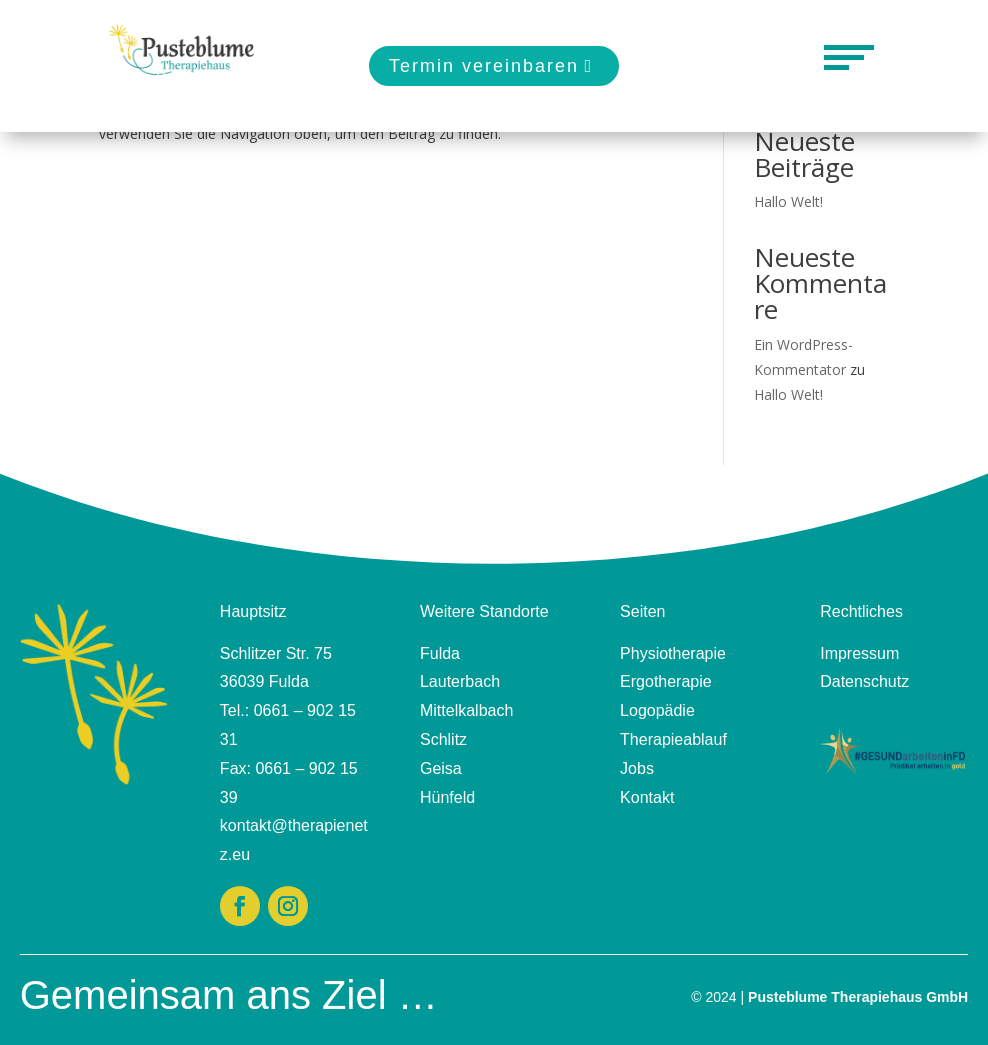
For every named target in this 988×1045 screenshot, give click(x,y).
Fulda (440, 653)
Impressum (859, 653)
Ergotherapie (666, 681)
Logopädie (657, 710)
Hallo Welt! (788, 201)
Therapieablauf (673, 739)
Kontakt (647, 797)
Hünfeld (447, 797)
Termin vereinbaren (484, 66)
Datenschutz (864, 681)
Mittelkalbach (466, 710)
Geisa (441, 768)
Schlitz (443, 739)
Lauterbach (460, 681)
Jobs (637, 768)
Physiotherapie (673, 653)
